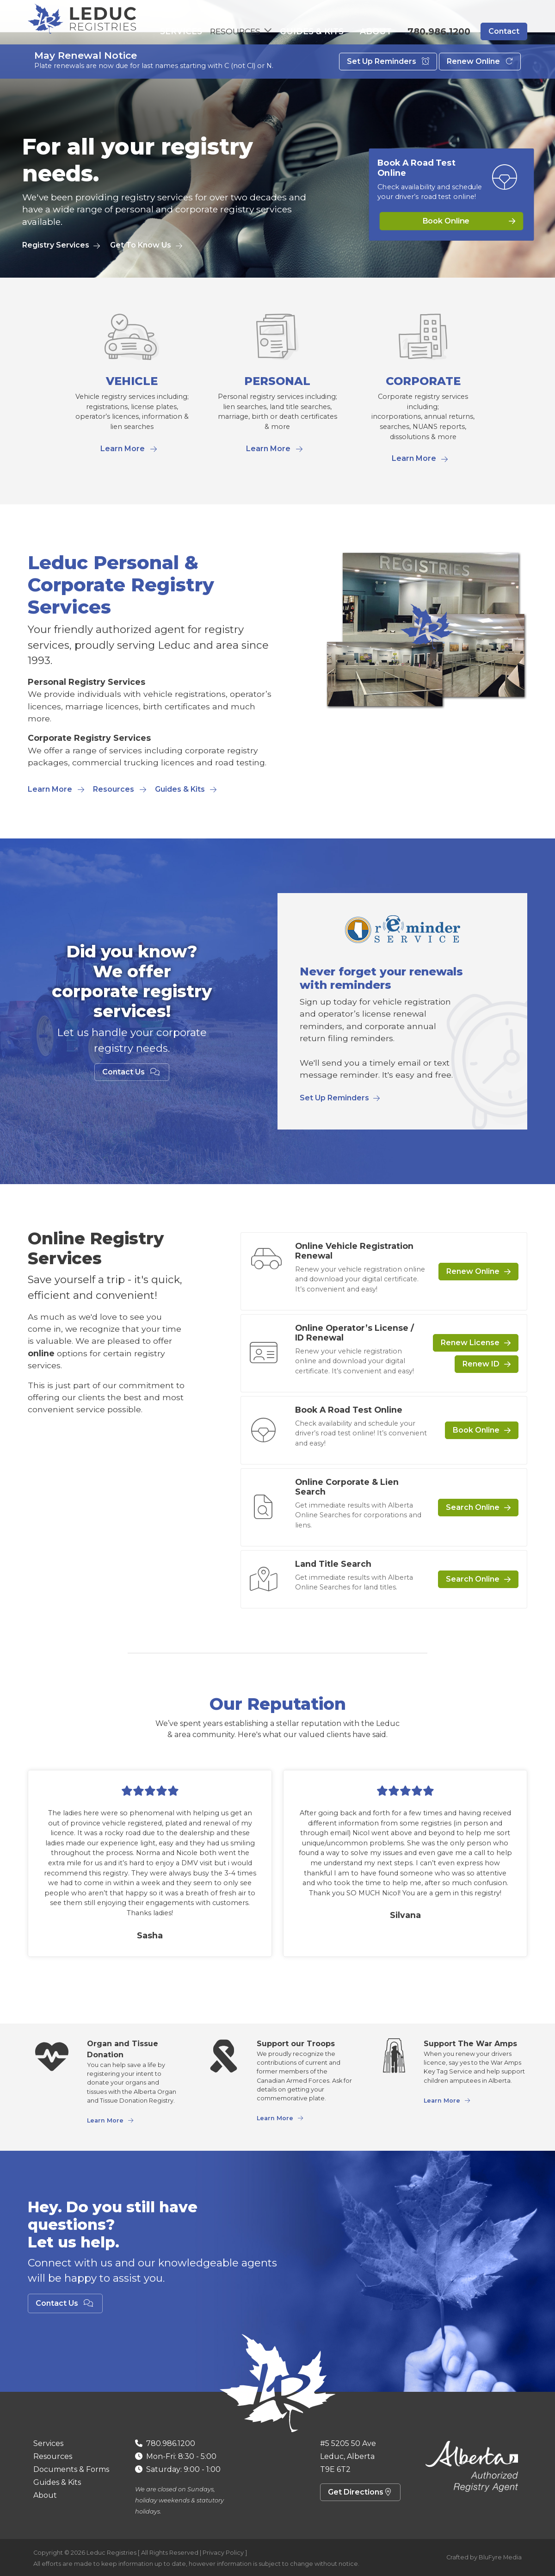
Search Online (473, 1507)
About (379, 32)
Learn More (122, 448)
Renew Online (480, 81)
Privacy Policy (223, 2552)
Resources (113, 789)
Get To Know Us (140, 245)
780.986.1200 (438, 32)
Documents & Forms (71, 2469)
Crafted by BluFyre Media (484, 2557)
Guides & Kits (326, 32)
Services (199, 32)
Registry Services (55, 245)
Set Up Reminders (388, 81)
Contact (503, 32)
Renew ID (481, 1363)
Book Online (446, 220)
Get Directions (360, 2492)
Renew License (470, 1342)
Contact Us (131, 1072)
